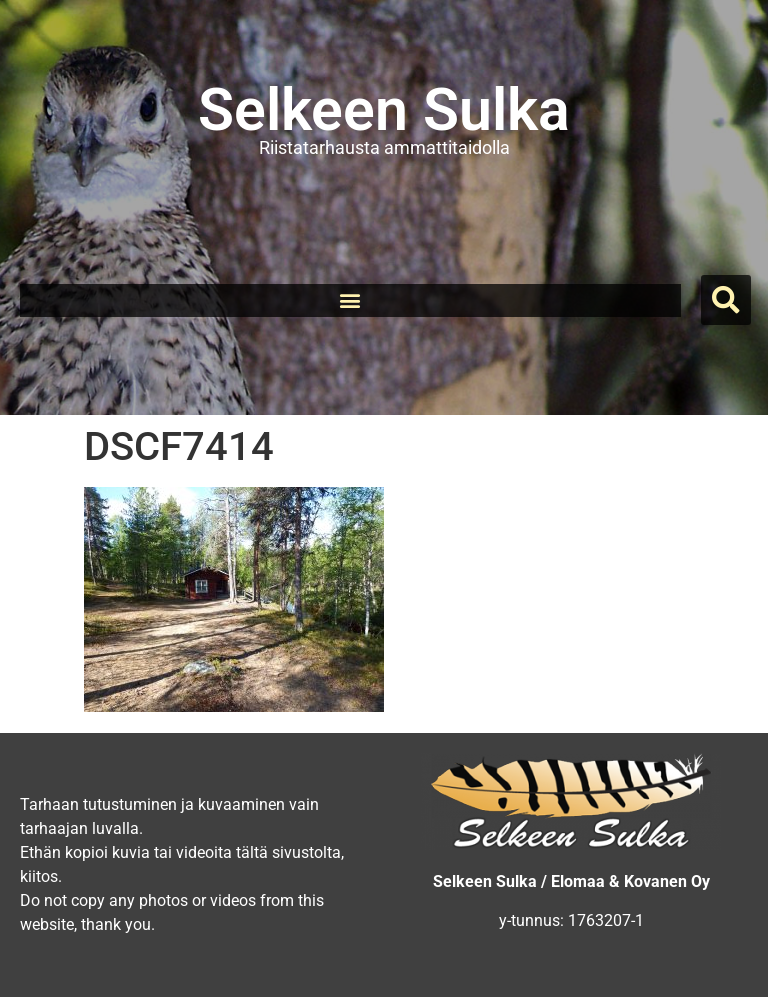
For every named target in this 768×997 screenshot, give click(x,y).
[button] (350, 300)
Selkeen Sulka (384, 109)
